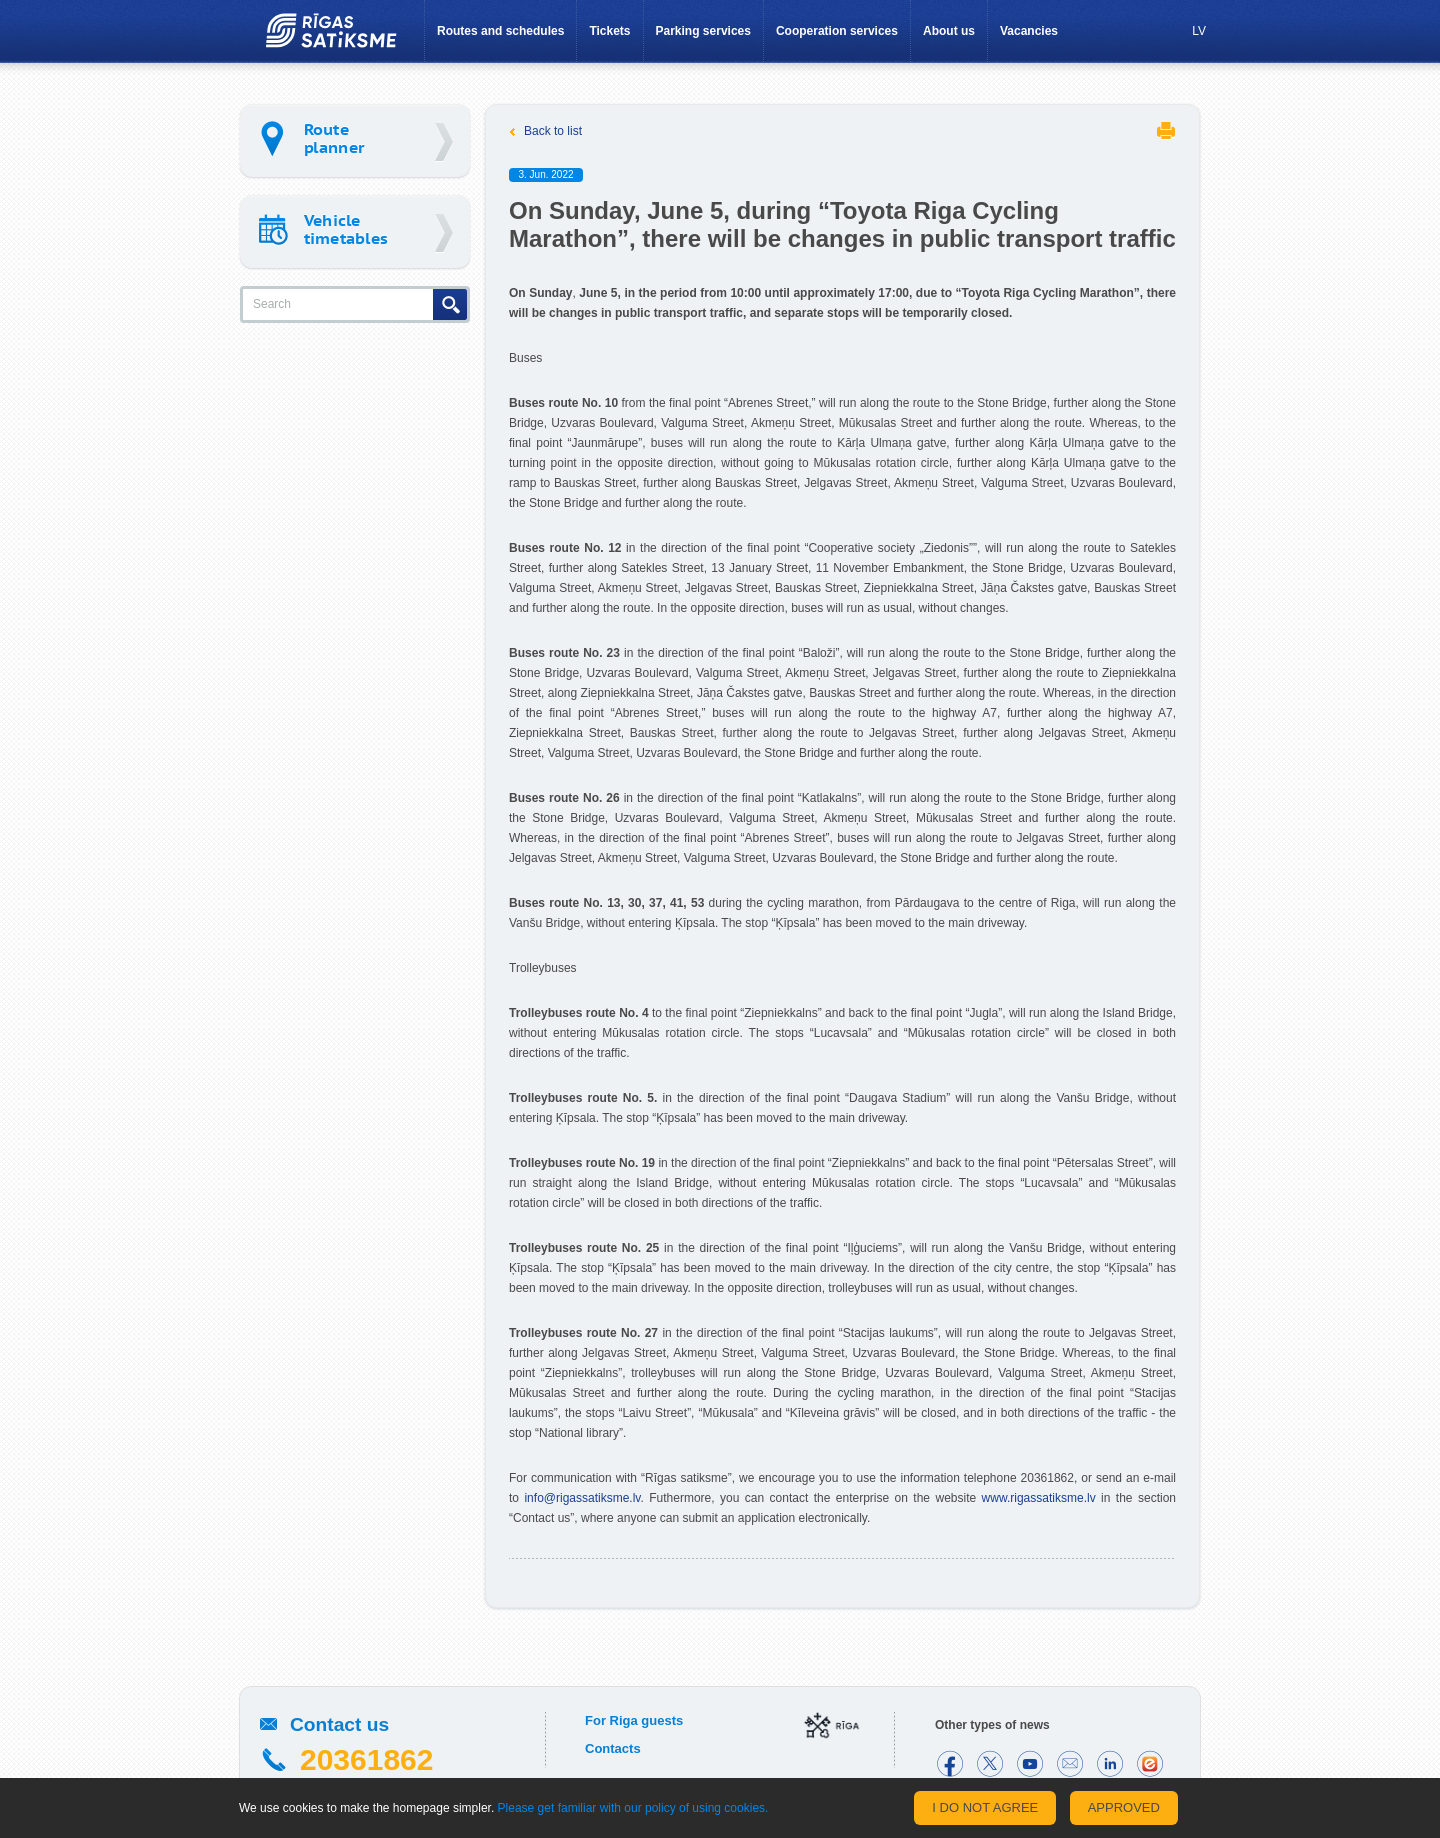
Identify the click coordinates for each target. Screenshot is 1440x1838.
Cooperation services (837, 31)
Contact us (339, 1724)
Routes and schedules (500, 31)
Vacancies (1029, 31)
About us (949, 31)
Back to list (553, 131)
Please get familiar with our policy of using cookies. (633, 1808)
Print (1166, 130)
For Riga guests (634, 1720)
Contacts (613, 1748)
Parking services (703, 31)
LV (1199, 31)
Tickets (609, 31)
